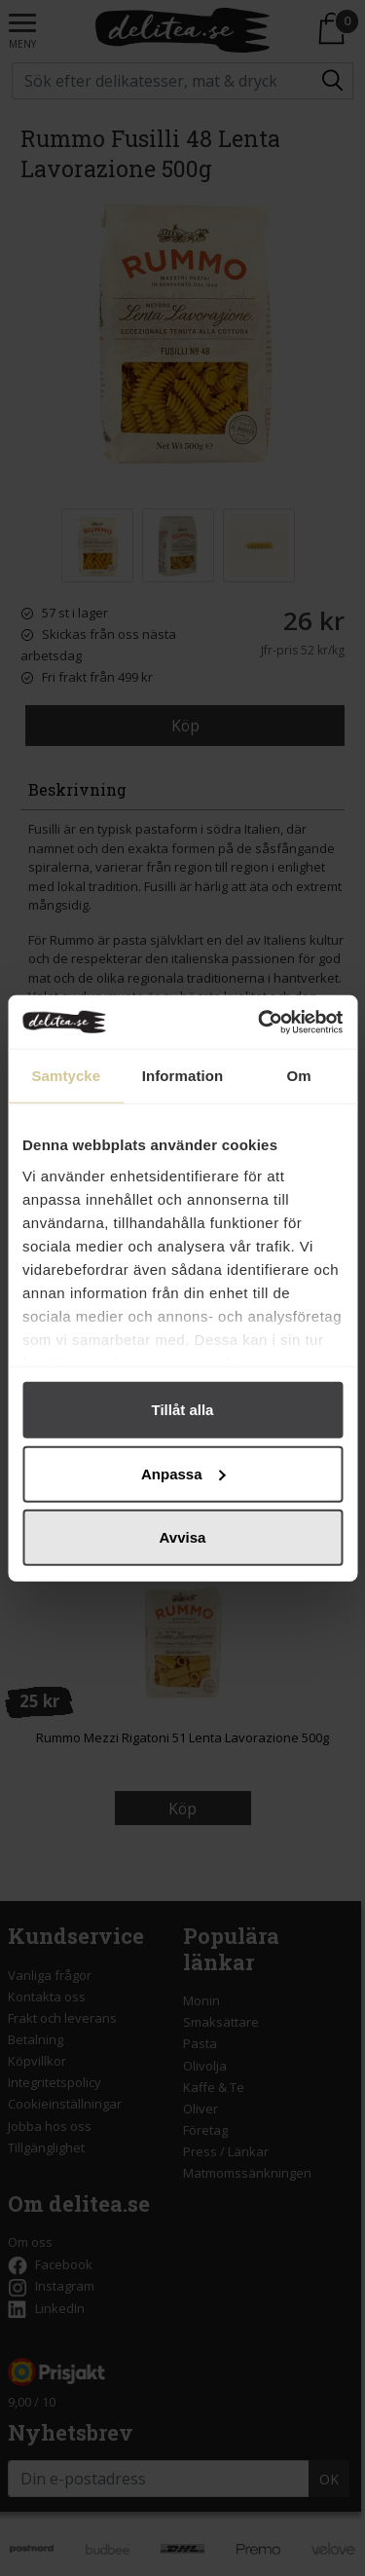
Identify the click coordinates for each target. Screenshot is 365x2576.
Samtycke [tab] (65, 1075)
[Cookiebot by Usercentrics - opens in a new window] (260, 1021)
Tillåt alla (183, 1409)
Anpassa (183, 1473)
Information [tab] (183, 1075)
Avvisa (183, 1537)
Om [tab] (299, 1075)
